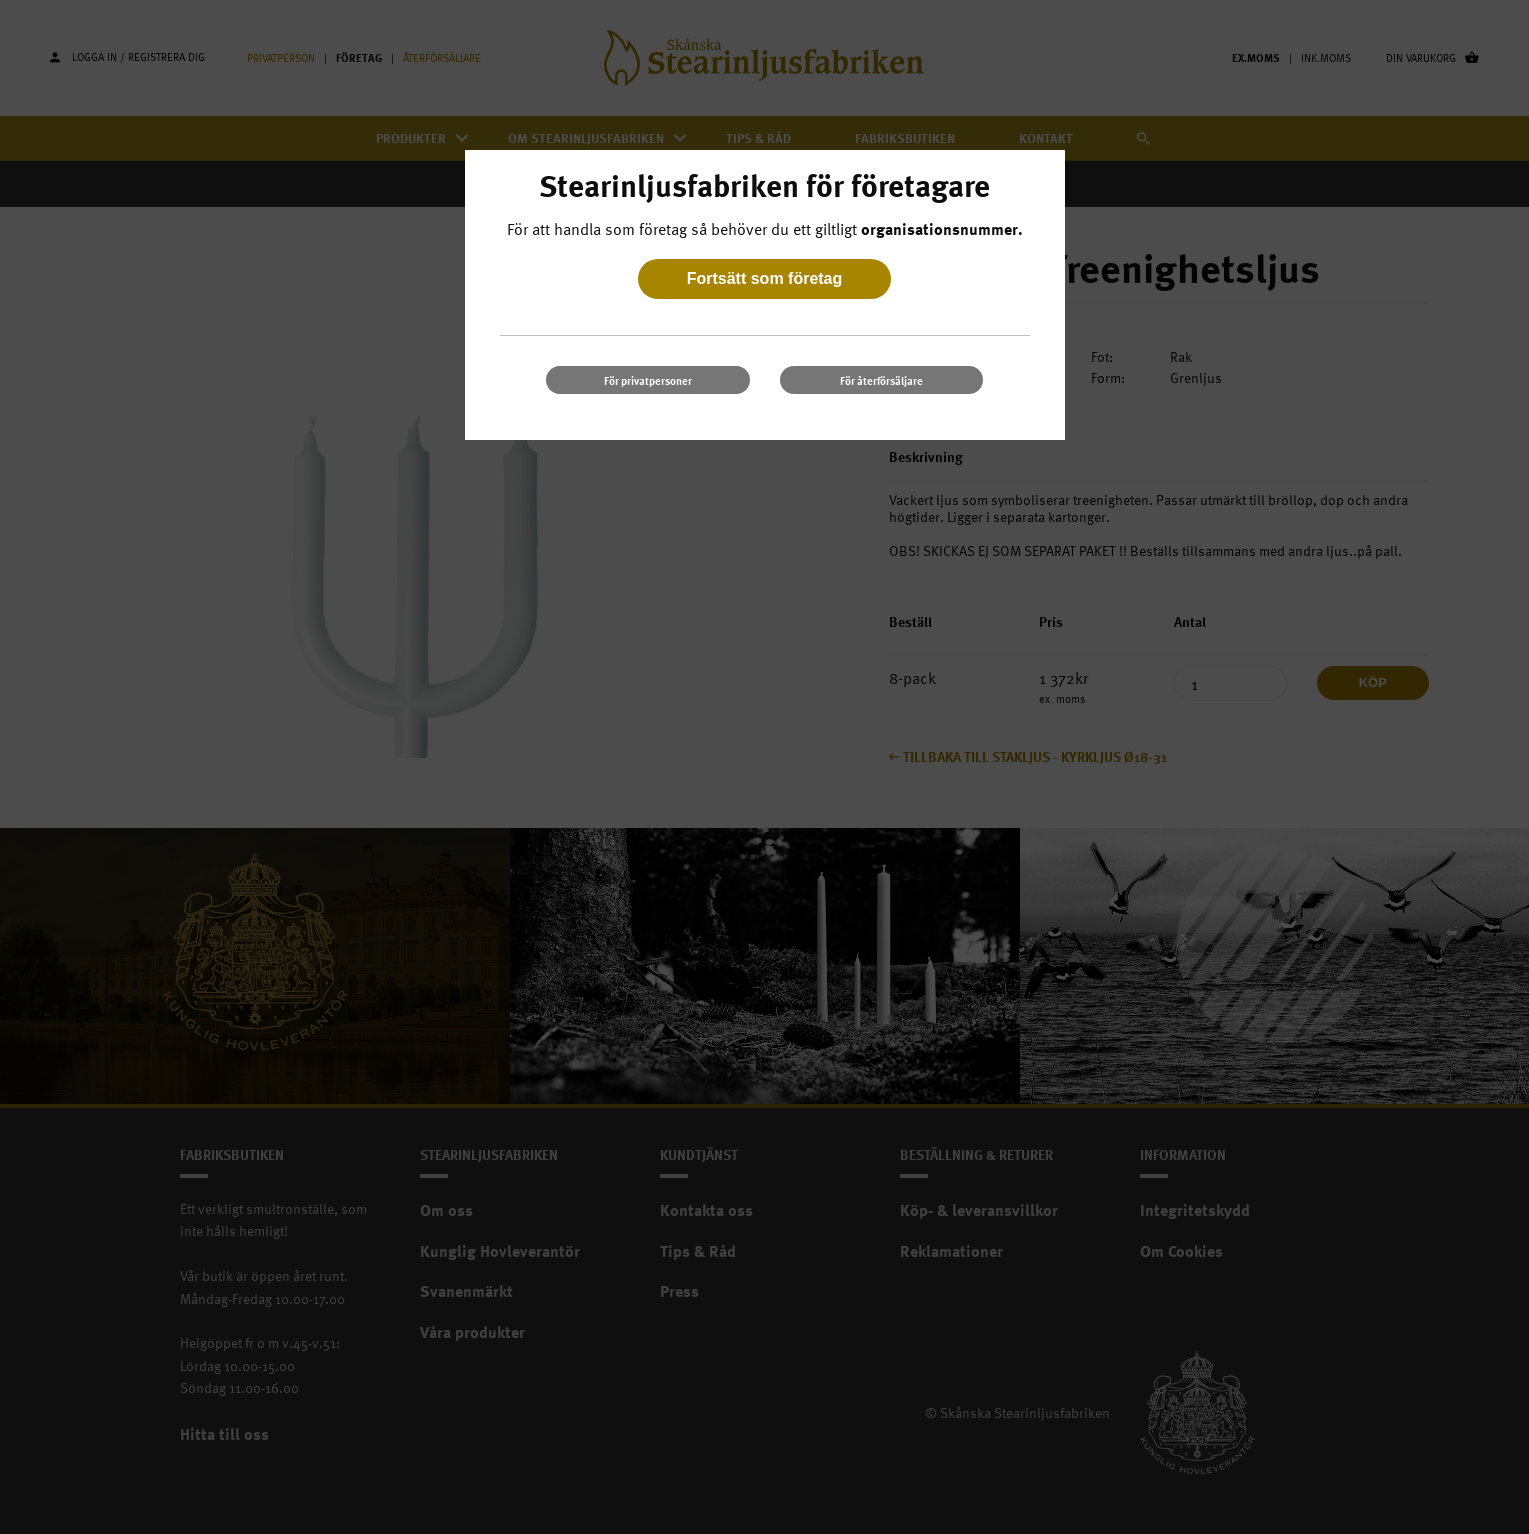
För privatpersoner (648, 380)
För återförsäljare (881, 380)
